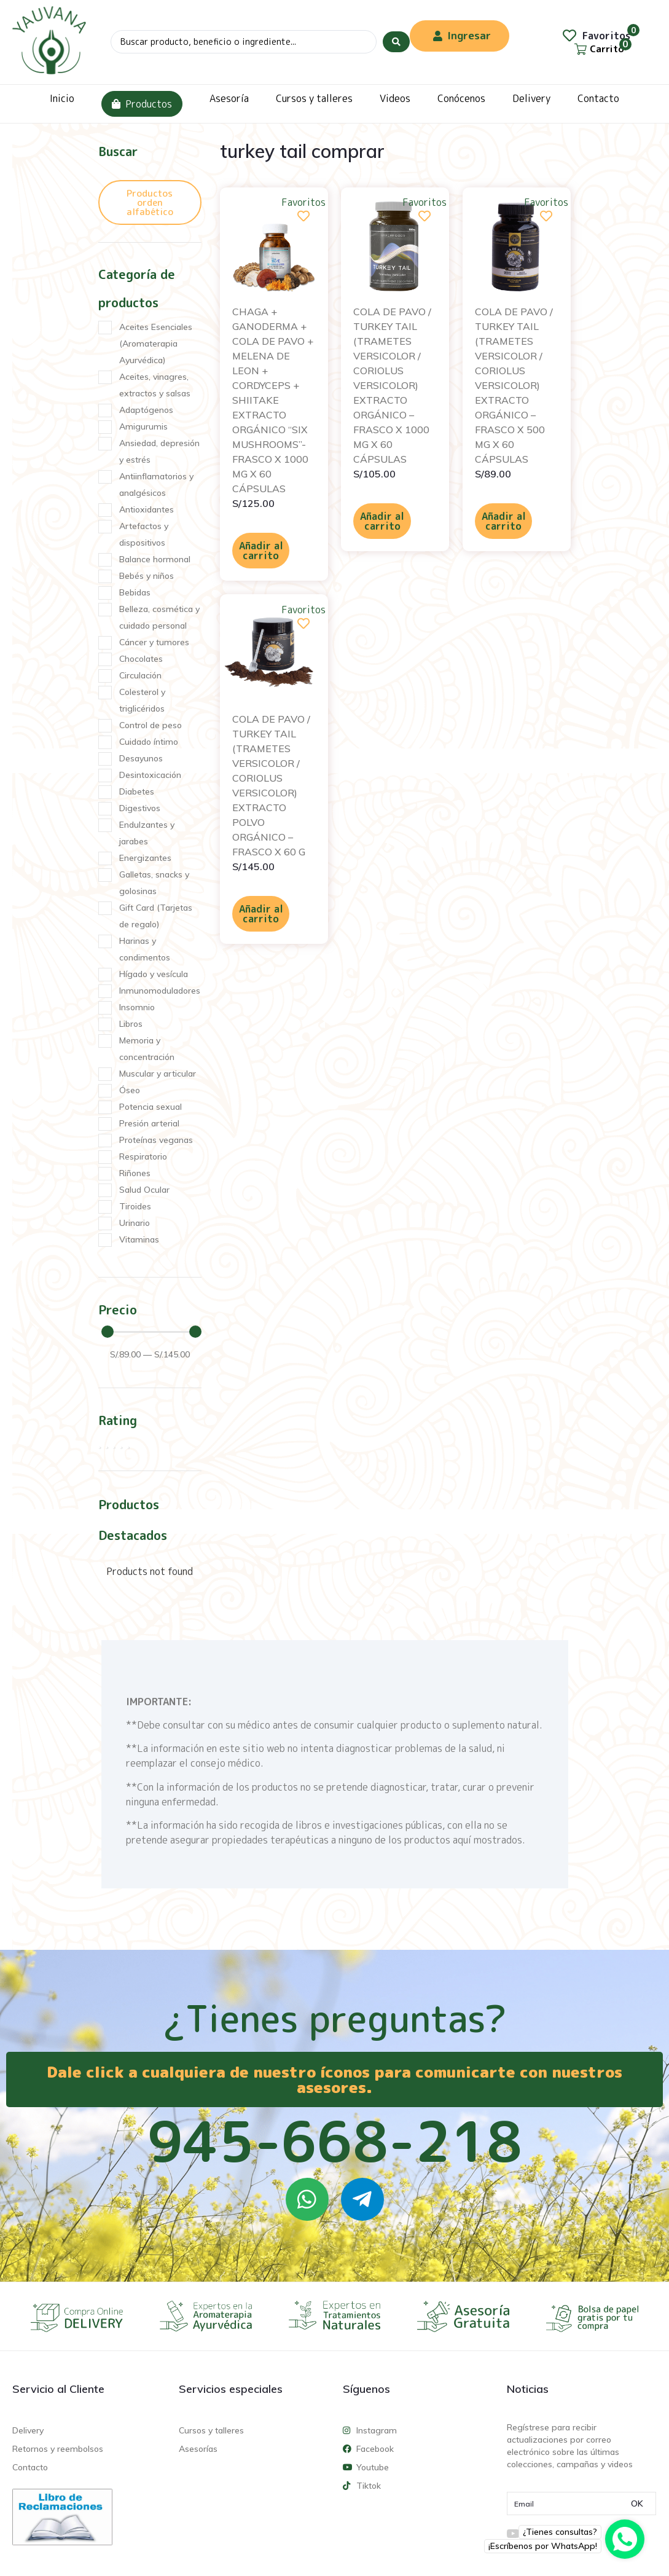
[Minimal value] (151, 1331)
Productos (142, 104)
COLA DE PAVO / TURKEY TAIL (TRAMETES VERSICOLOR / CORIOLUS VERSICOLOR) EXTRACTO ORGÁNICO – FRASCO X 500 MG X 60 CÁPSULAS (514, 385)
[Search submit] (396, 41)
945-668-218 (334, 2141)
